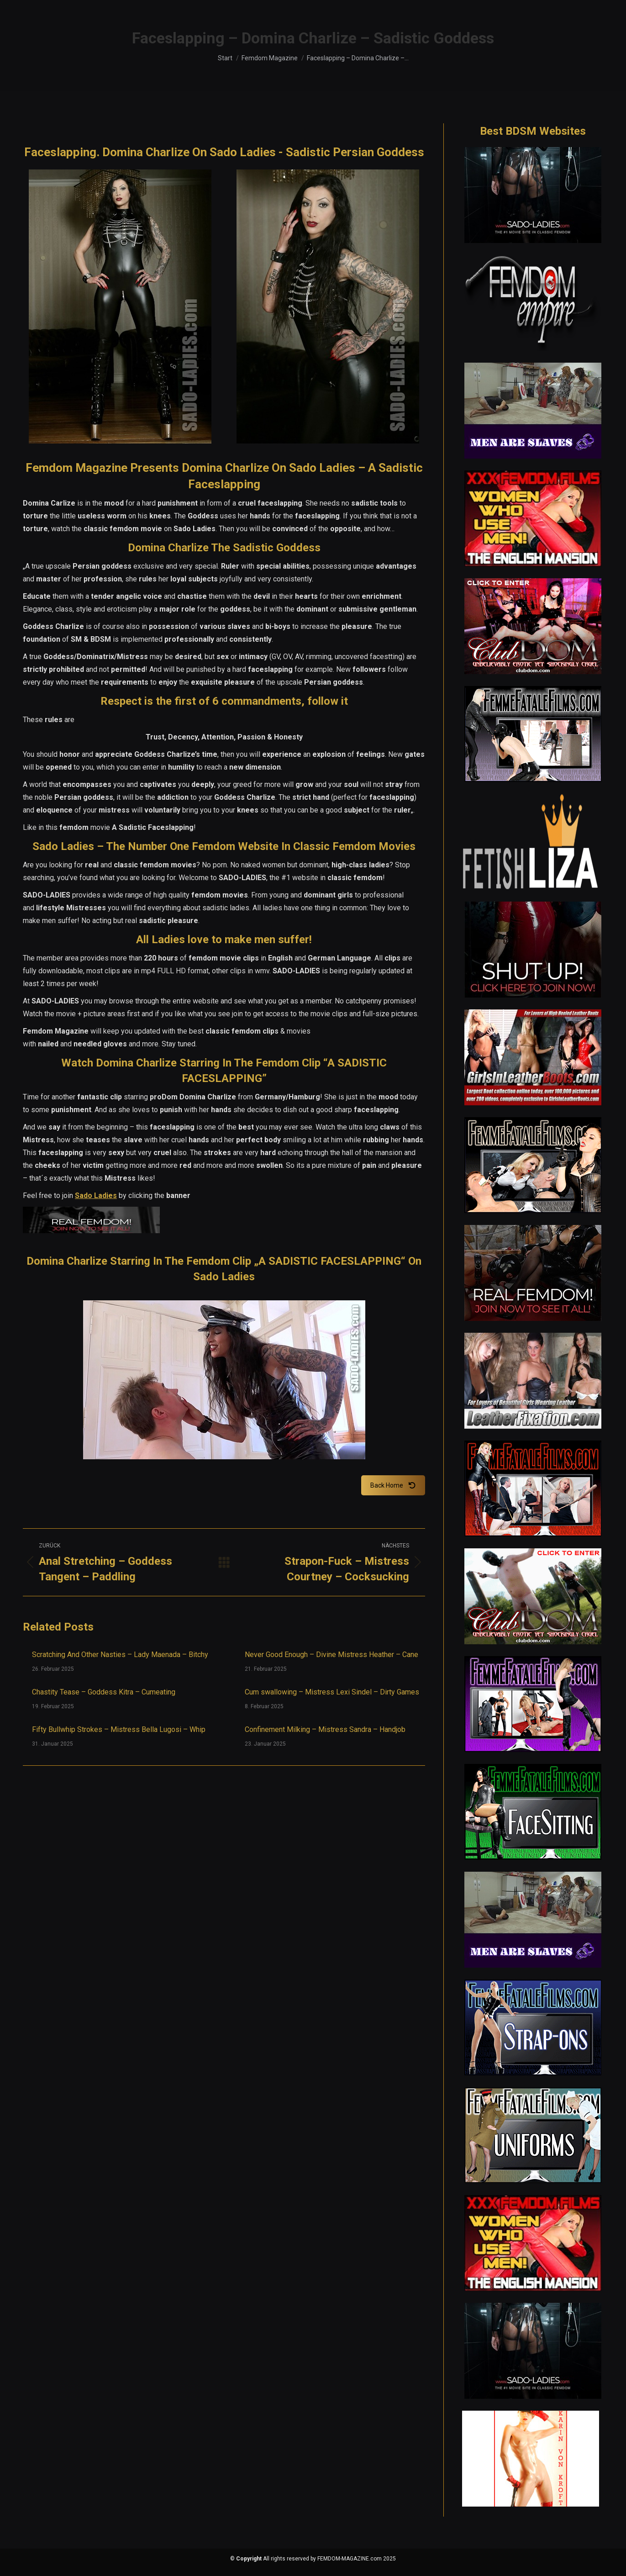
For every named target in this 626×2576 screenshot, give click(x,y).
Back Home (393, 1485)
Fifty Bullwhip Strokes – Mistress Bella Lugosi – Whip (118, 1729)
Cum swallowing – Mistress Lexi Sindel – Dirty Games (332, 1692)
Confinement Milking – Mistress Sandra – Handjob (325, 1729)
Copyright (249, 2558)
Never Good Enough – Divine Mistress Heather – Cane (331, 1654)
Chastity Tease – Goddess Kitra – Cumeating (103, 1692)
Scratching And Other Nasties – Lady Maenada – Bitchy (120, 1654)
